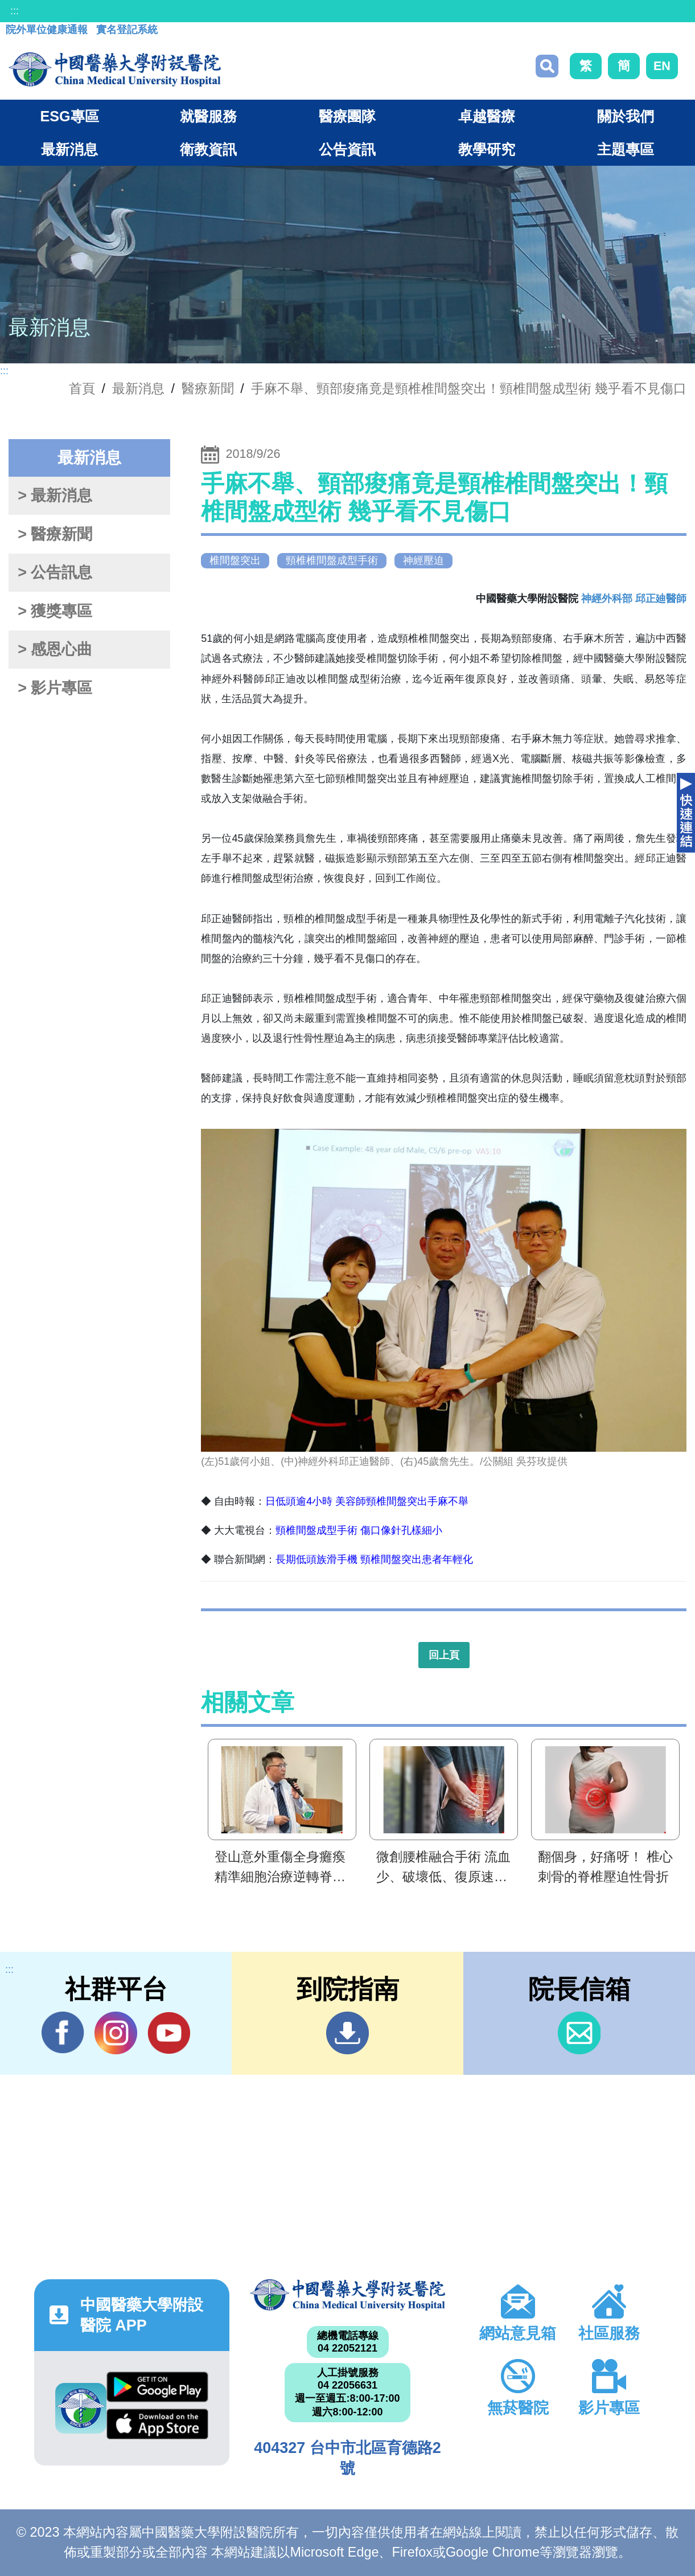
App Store (157, 2424)
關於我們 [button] (625, 116)
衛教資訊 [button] (208, 149)
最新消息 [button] (69, 149)
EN (662, 66)
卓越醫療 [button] (486, 116)
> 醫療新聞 (55, 534)
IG (115, 2033)
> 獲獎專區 (55, 611)
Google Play (157, 2387)
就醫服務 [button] (208, 116)
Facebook (63, 2033)
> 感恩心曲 (55, 649)
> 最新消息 (55, 495)
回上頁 (444, 1655)
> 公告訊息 (55, 572)
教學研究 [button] (486, 149)
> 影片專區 (55, 688)
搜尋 (547, 66)
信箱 (579, 2033)
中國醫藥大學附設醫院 (347, 2295)
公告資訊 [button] (347, 149)
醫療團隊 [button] (347, 116)
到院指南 (347, 2033)
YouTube (168, 2033)
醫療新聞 (208, 388)
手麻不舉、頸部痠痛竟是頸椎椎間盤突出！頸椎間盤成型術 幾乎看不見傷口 (469, 388)
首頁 (82, 388)
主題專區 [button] (625, 149)
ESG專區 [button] (69, 116)
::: (14, 11)
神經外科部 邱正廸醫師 (633, 598)
